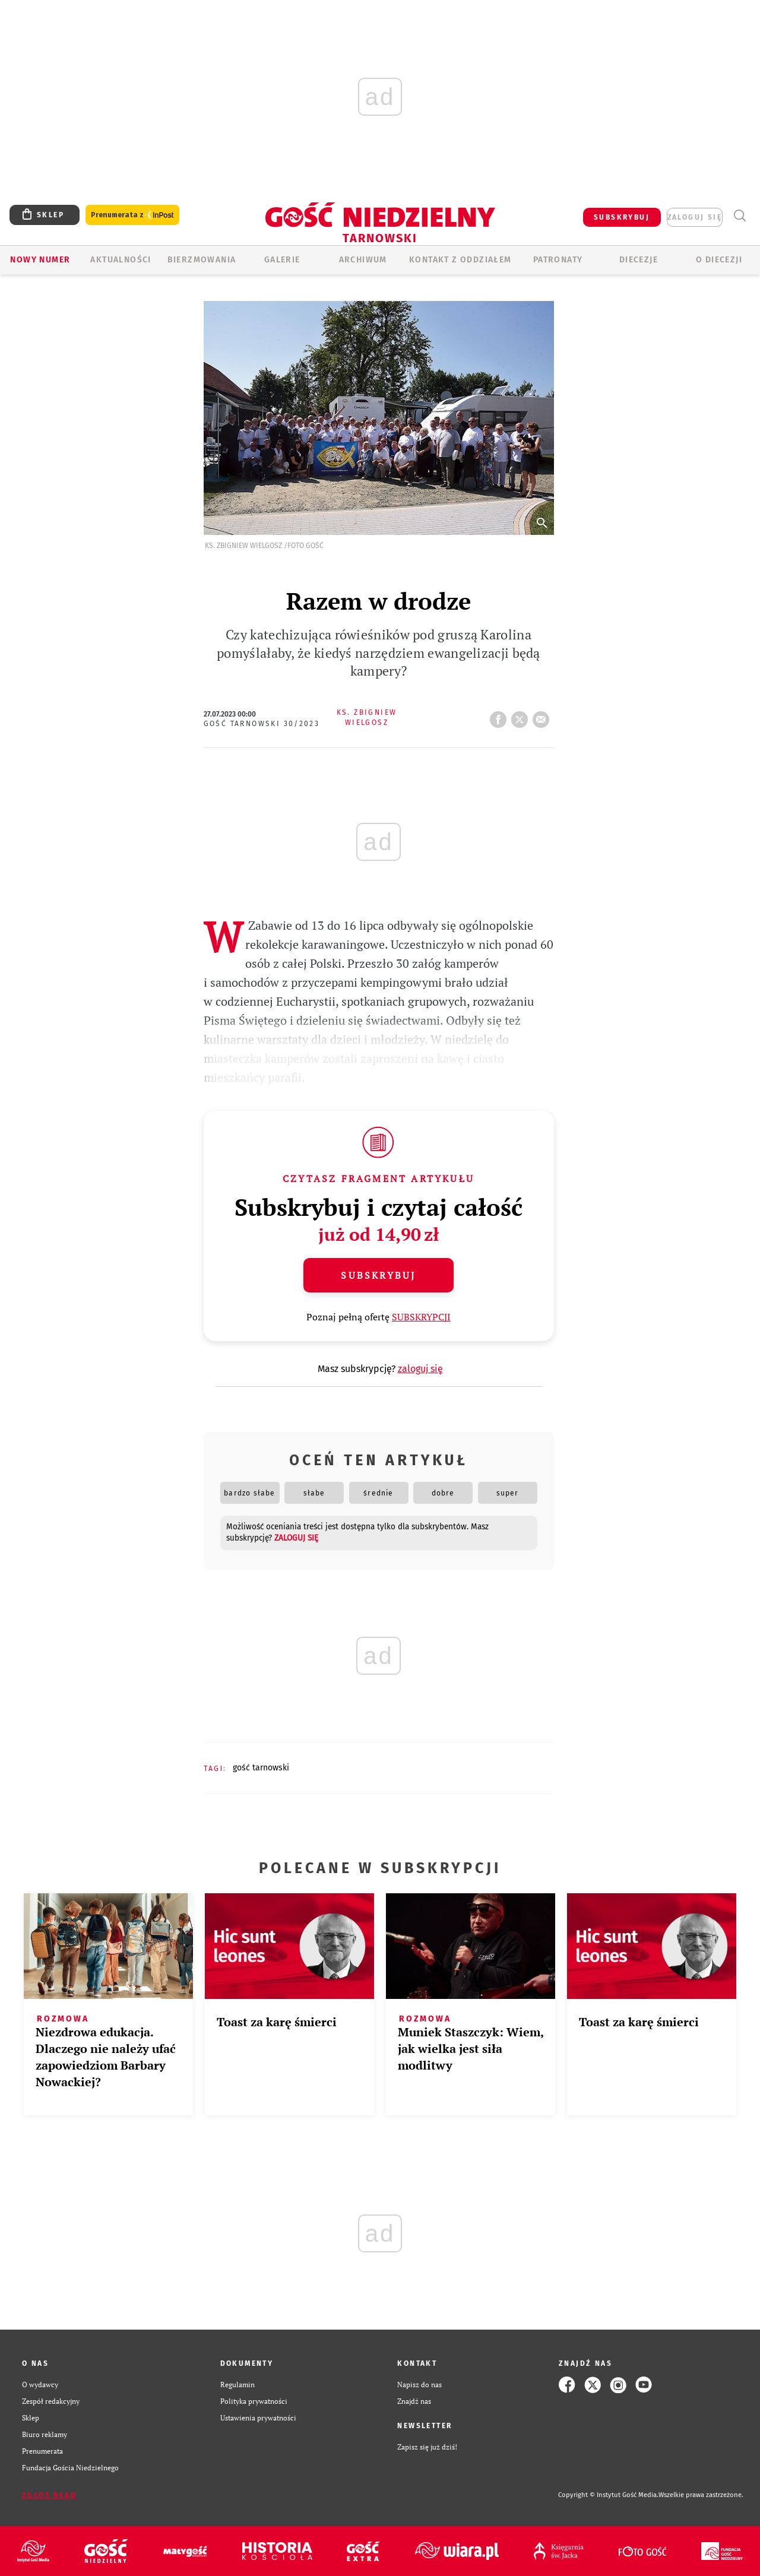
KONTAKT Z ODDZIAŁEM (460, 260)
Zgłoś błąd (49, 2495)
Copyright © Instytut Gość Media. (608, 2495)
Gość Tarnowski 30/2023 (262, 724)
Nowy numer (40, 260)
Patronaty (558, 260)
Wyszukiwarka (739, 216)
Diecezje (638, 260)
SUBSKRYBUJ (622, 217)
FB (500, 716)
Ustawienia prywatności (258, 2417)
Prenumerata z (132, 215)
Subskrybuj (378, 1275)
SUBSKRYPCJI (421, 1316)
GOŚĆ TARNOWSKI (261, 1768)
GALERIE (282, 260)
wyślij (543, 716)
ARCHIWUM (363, 260)
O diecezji (719, 260)
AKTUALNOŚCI (120, 260)
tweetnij (522, 716)
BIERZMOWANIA (201, 260)
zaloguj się (694, 217)
